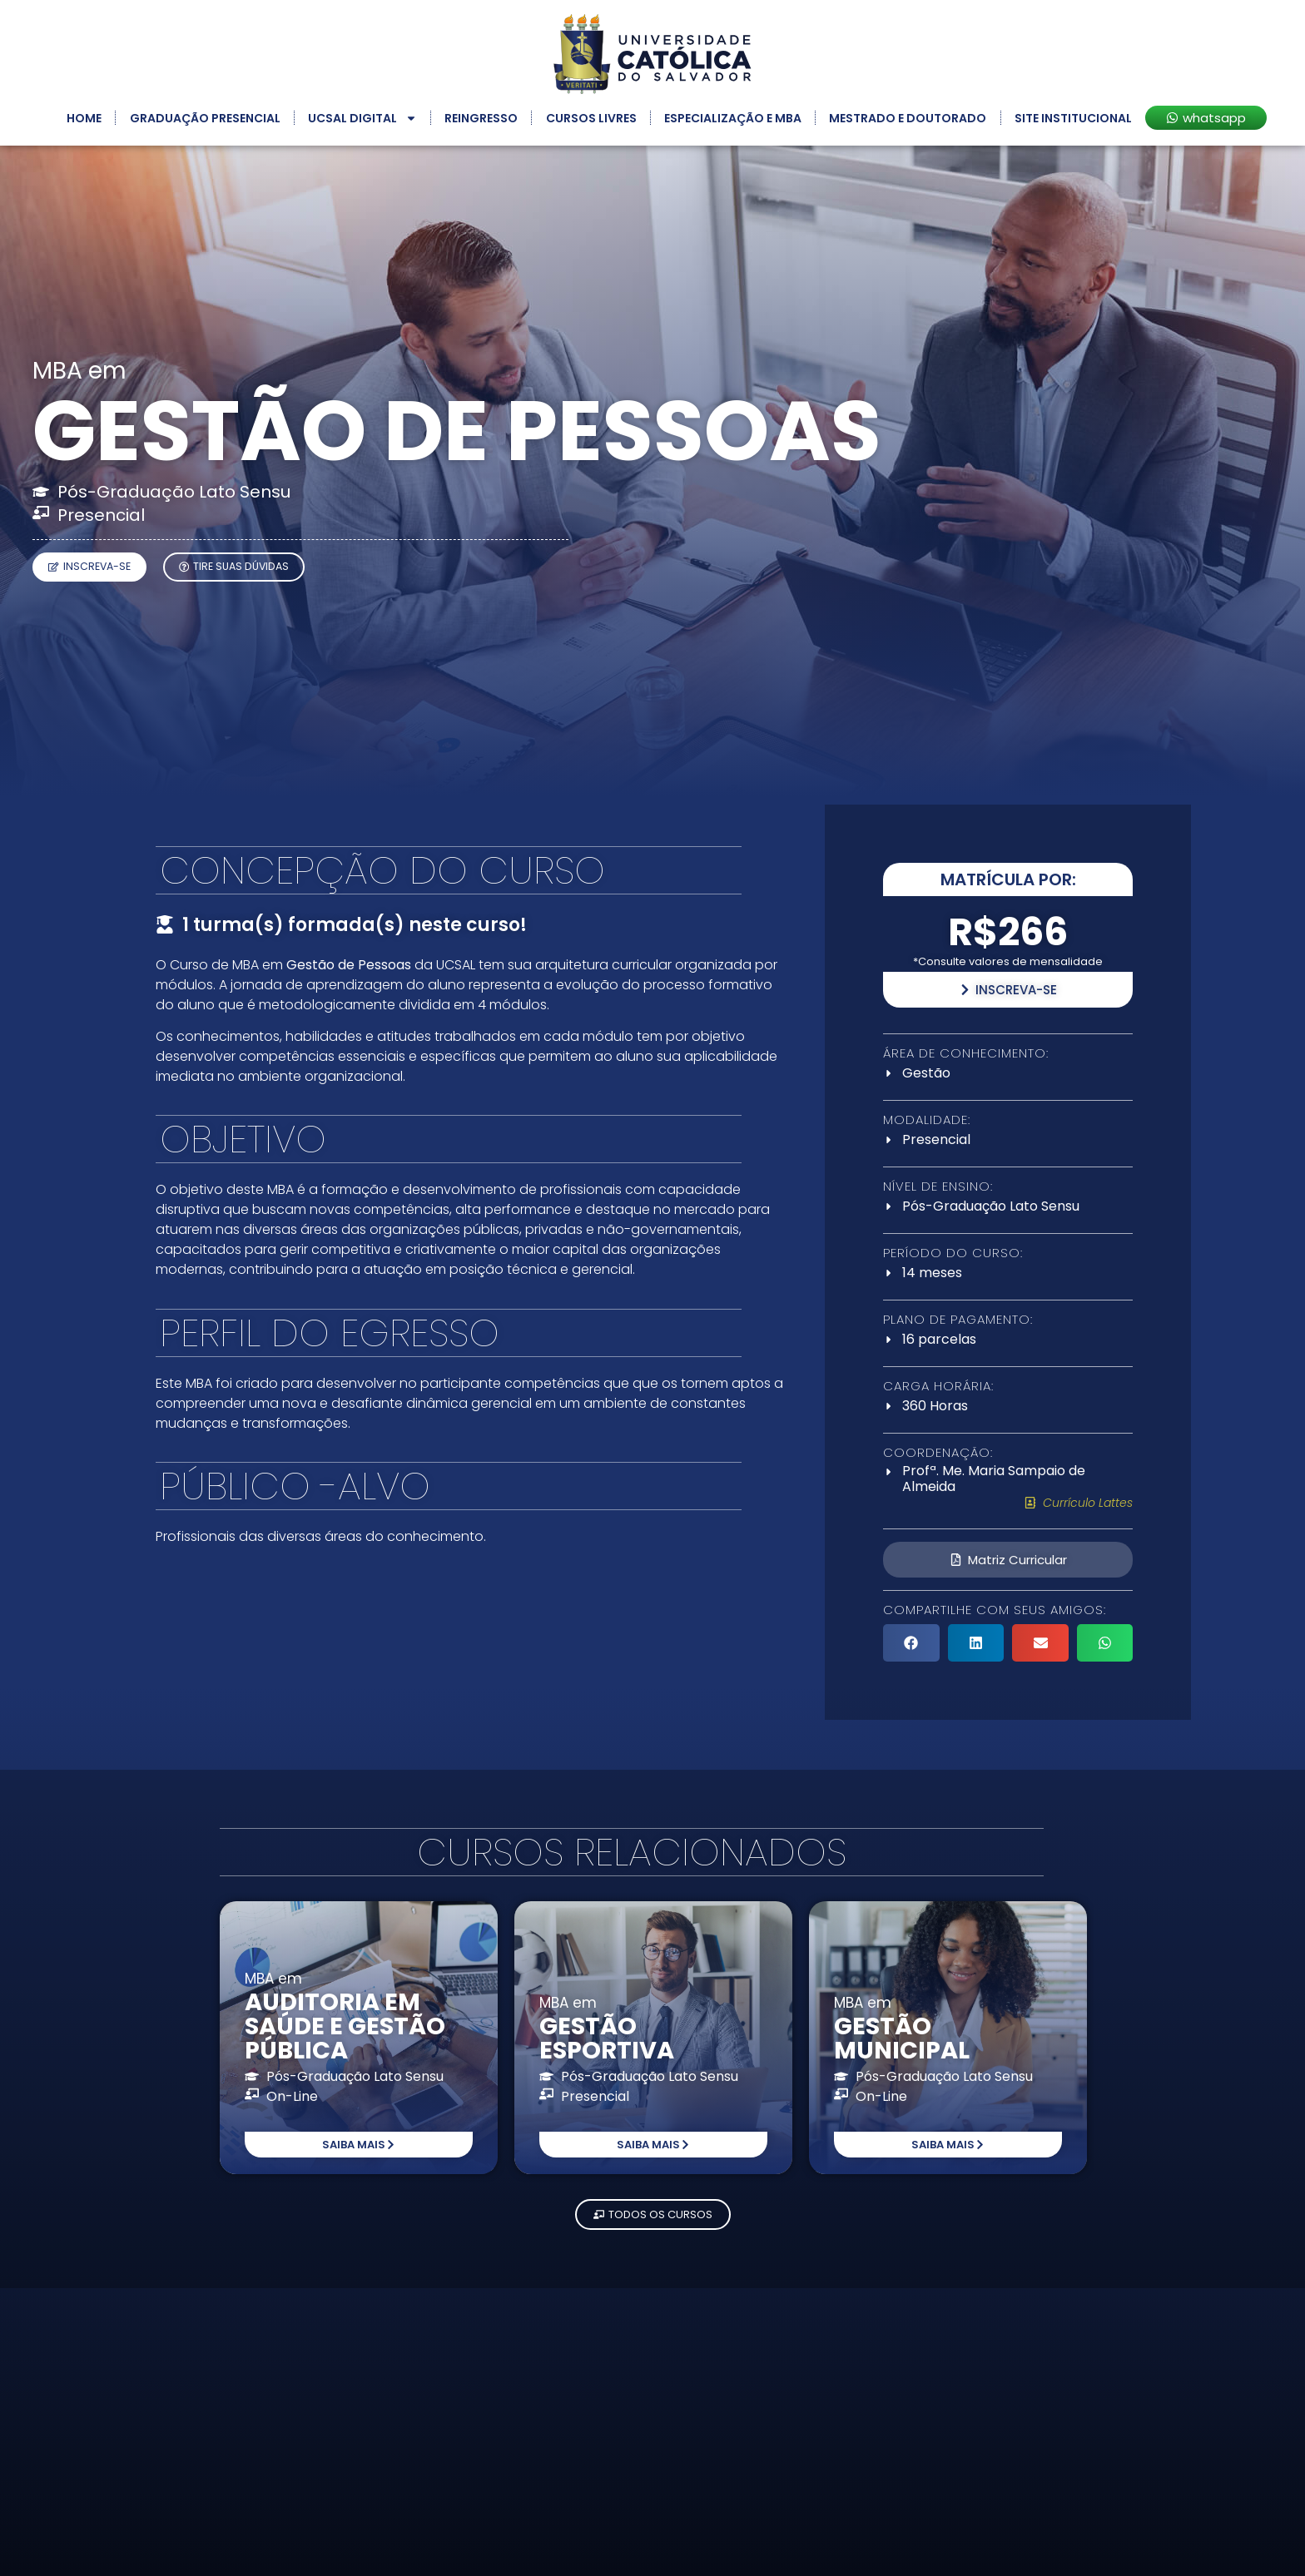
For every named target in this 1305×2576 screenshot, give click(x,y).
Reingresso (481, 118)
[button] (911, 1643)
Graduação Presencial (205, 118)
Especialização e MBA (732, 118)
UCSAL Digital (362, 118)
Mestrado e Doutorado (907, 118)
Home (84, 118)
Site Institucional (1073, 118)
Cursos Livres (591, 118)
